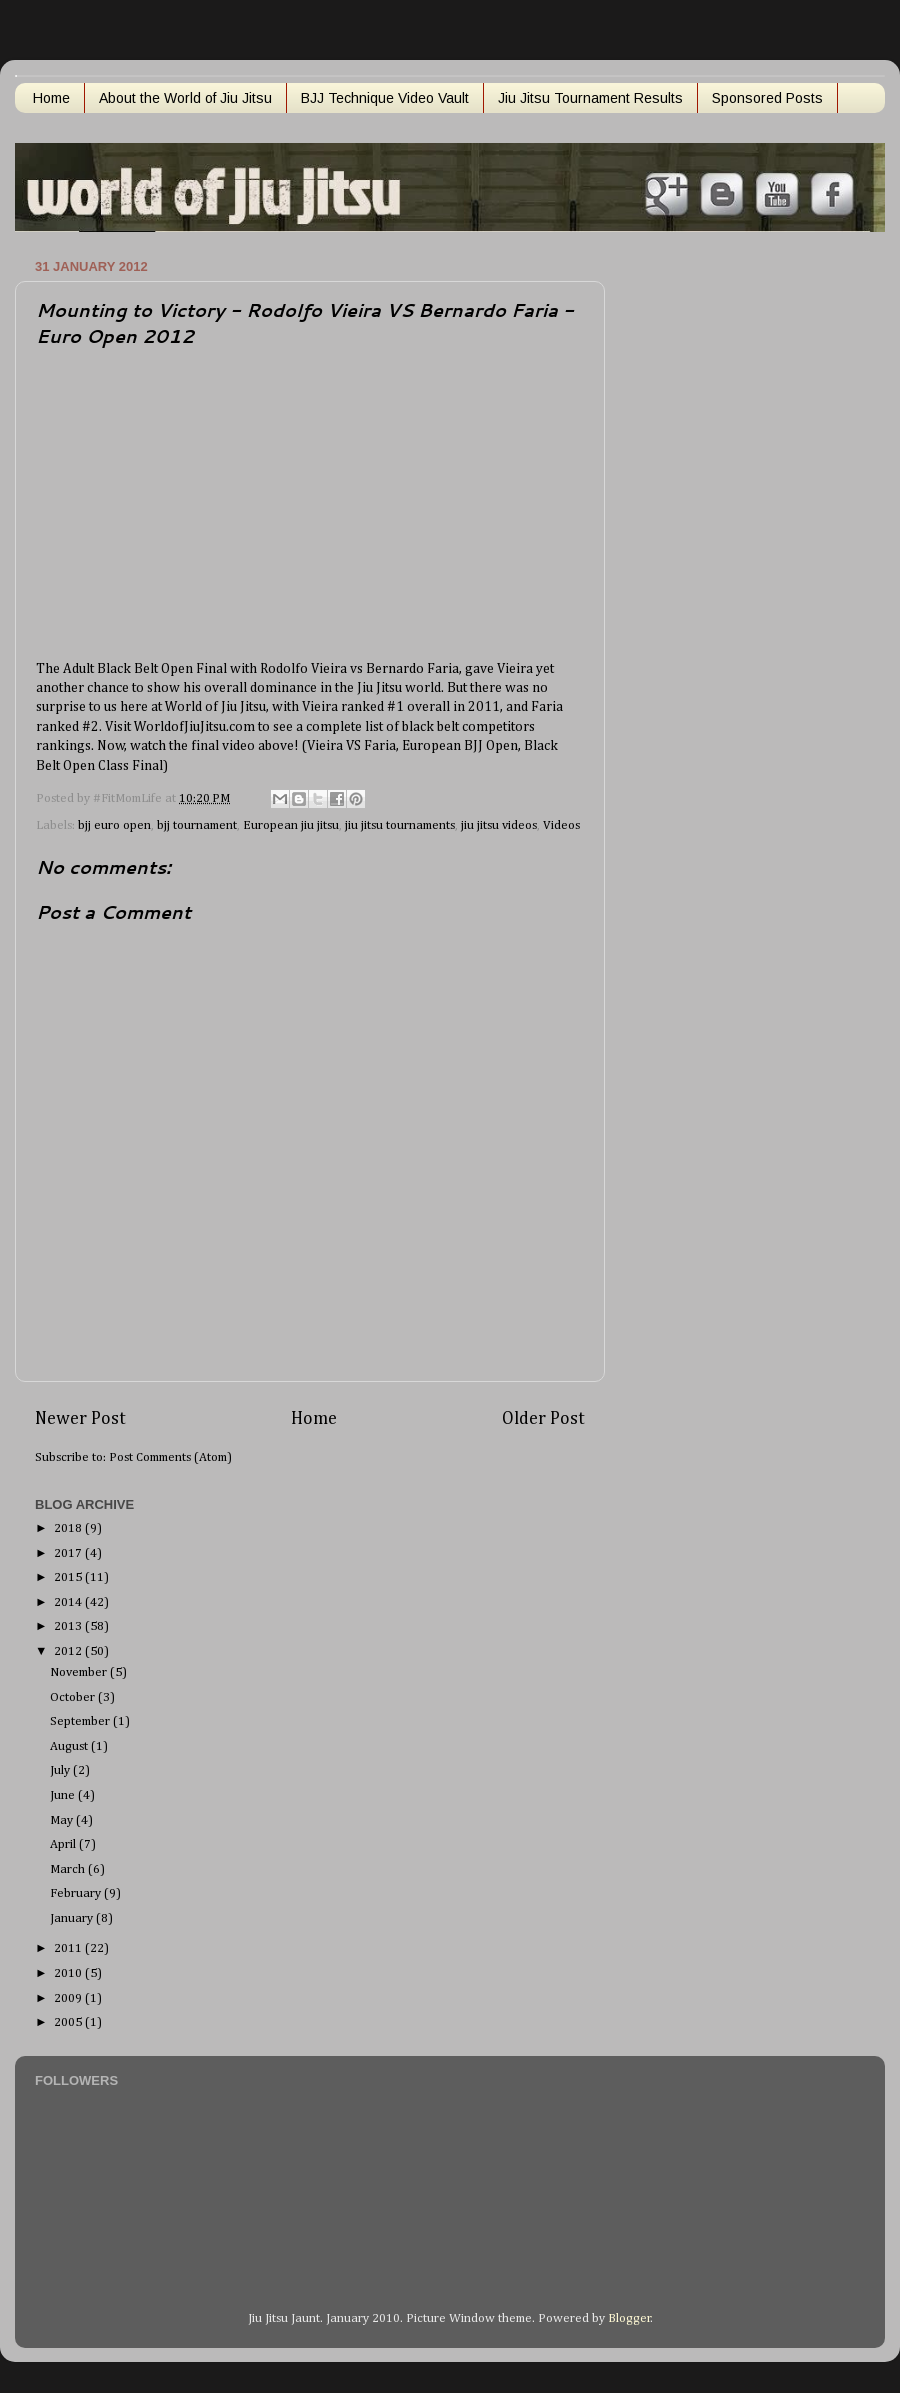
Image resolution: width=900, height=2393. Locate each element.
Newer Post (80, 1419)
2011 (69, 1948)
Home (51, 98)
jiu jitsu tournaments (400, 825)
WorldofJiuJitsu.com (196, 727)
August (70, 1746)
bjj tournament (197, 825)
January (73, 1918)
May (63, 1820)
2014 (69, 1602)
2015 (69, 1577)
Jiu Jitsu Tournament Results (590, 98)
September (81, 1721)
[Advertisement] (693, 553)
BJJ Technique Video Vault (385, 98)
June (64, 1795)
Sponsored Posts (767, 98)
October (74, 1697)
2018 (69, 1528)
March (69, 1869)
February (77, 1893)
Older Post (543, 1419)
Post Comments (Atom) (170, 1457)
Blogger (629, 2318)
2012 (69, 1651)
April (64, 1844)
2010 (69, 1973)
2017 (69, 1553)
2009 (69, 1998)
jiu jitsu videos (499, 825)
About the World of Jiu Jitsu (185, 98)
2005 (69, 2022)
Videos (561, 825)
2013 (69, 1626)
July (61, 1770)
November (80, 1672)
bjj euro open (114, 825)
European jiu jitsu (291, 825)
